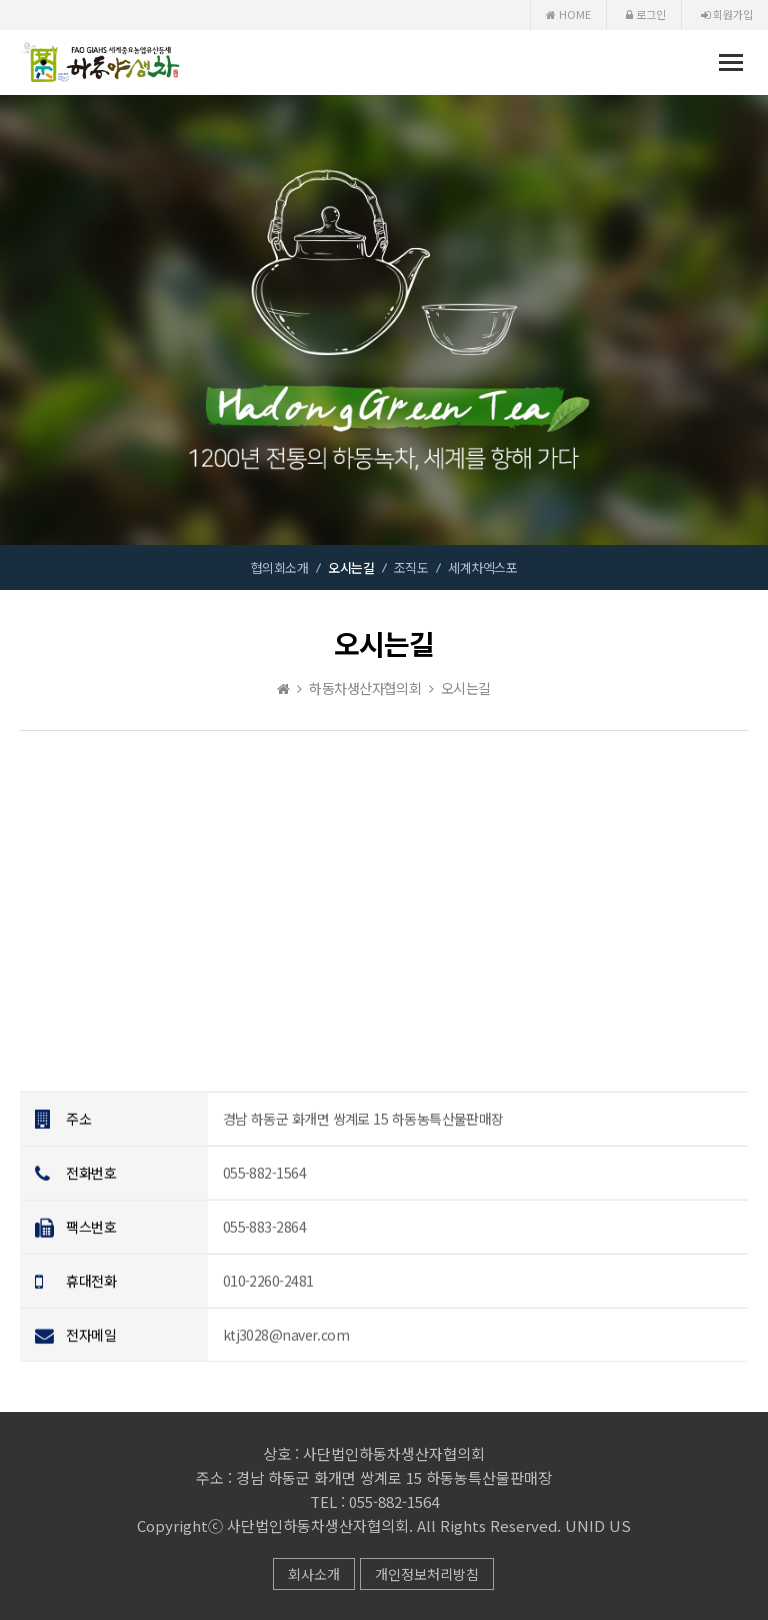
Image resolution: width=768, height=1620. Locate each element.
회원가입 (727, 14)
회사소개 (314, 1574)
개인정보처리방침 (427, 1574)
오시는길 (351, 567)
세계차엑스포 (482, 567)
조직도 (411, 567)
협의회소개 (279, 567)
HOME (568, 14)
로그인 (646, 14)
